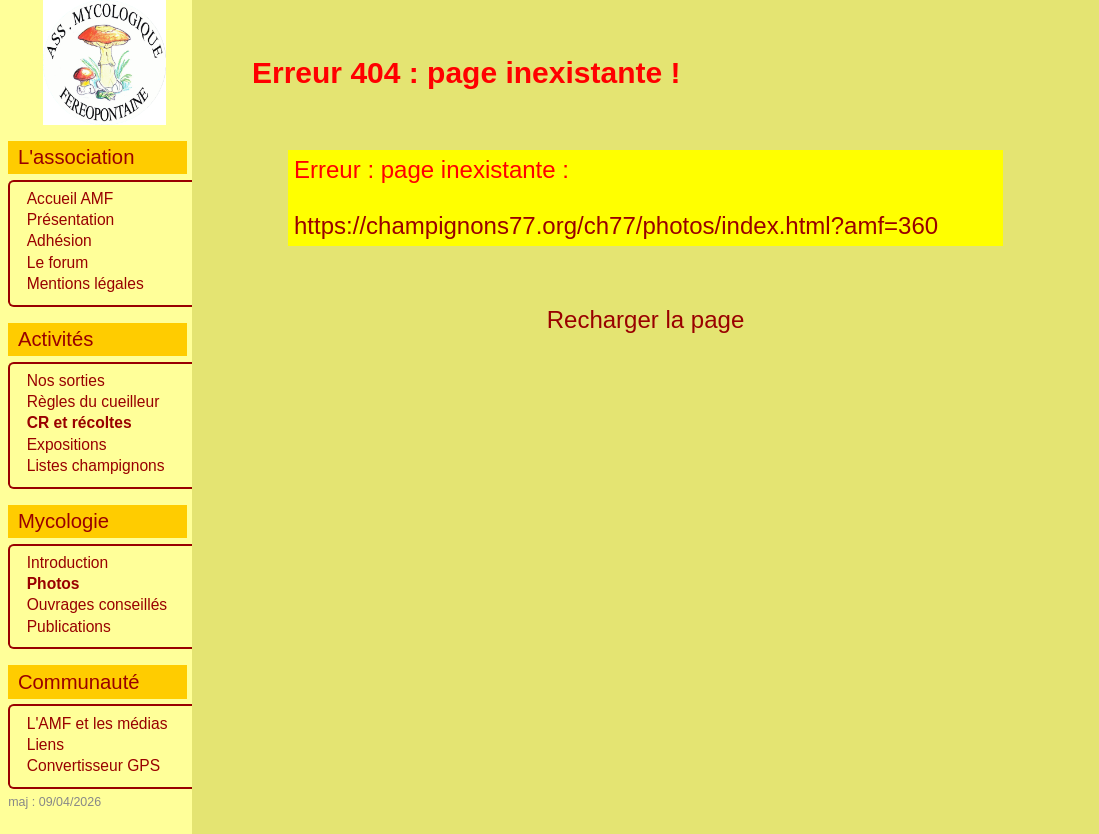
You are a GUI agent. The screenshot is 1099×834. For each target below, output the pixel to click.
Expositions (67, 444)
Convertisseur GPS (93, 765)
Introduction (68, 562)
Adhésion (59, 240)
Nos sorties (66, 380)
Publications (69, 626)
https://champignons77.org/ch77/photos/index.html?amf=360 (616, 225)
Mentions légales (85, 283)
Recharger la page (646, 319)
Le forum (58, 262)
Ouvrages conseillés (97, 604)
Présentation (71, 219)
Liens (45, 744)
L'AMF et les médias (97, 723)
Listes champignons (96, 465)
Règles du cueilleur (93, 401)
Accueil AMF (70, 198)
